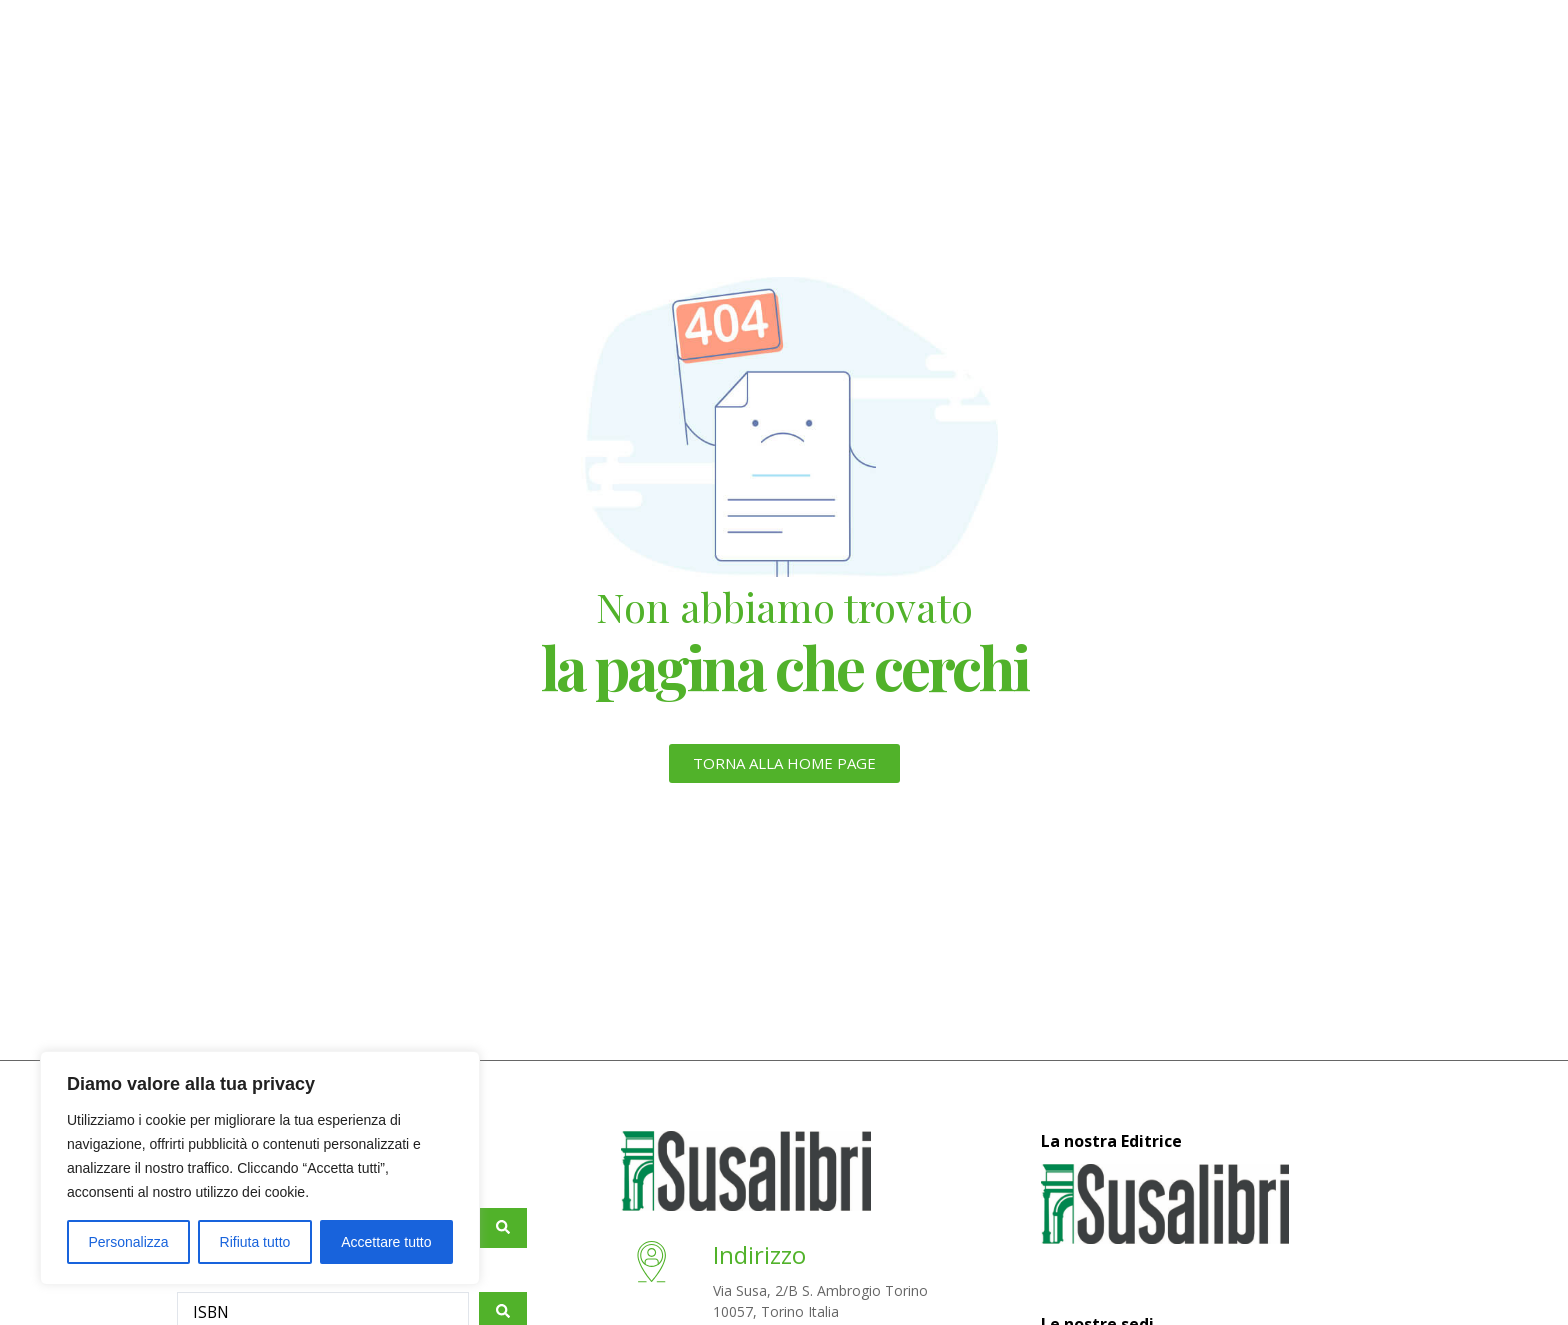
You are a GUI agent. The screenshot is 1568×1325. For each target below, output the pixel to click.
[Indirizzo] (656, 1269)
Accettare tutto (386, 1242)
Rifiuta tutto (255, 1242)
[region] (260, 1168)
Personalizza (128, 1242)
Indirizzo (767, 1254)
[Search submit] (503, 1228)
